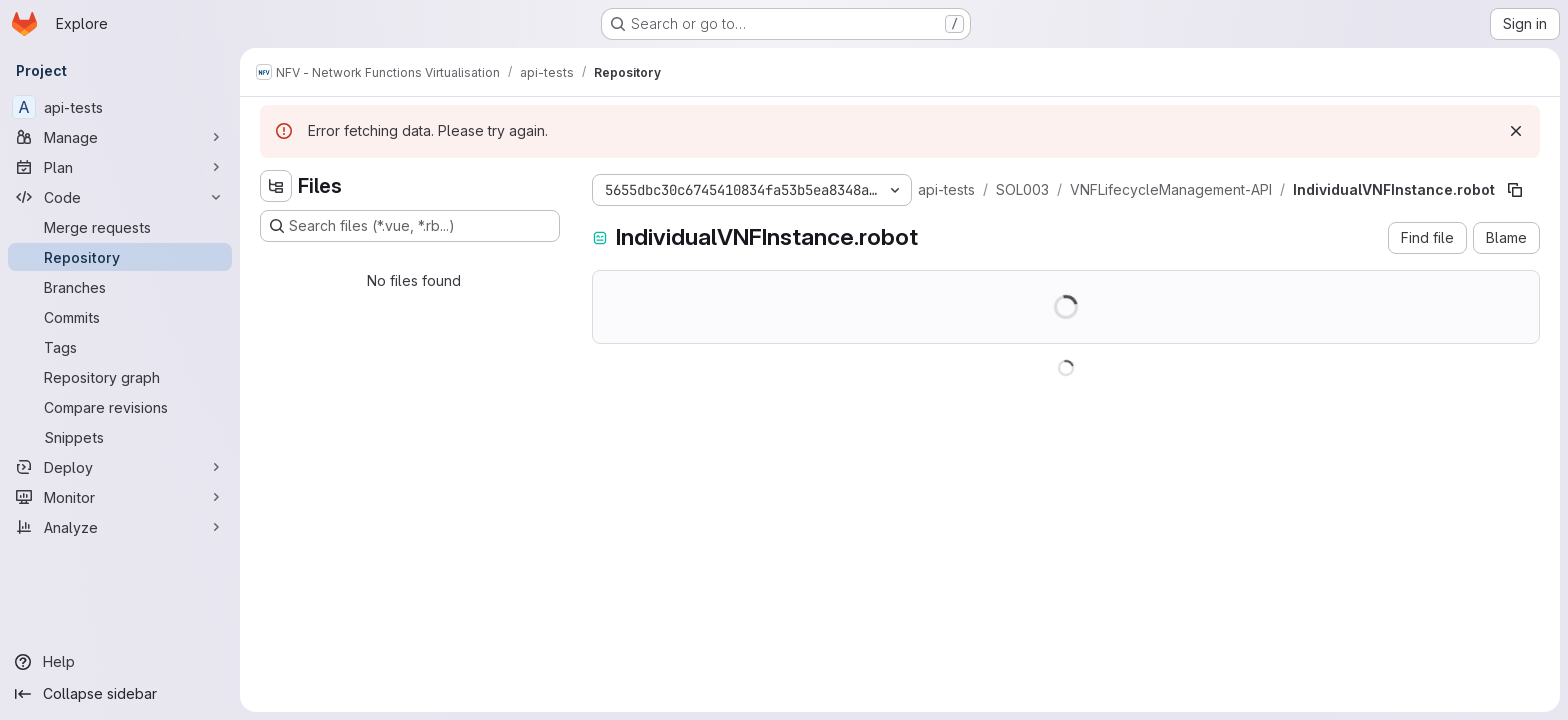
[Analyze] (120, 527)
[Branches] (120, 287)
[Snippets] (120, 437)
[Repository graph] (120, 377)
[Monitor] (120, 497)
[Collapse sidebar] (120, 694)
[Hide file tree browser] (276, 186)
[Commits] (120, 317)
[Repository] (120, 257)
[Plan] (120, 167)
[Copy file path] (1515, 190)
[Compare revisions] (120, 407)
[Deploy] (120, 467)
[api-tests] (120, 107)
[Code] (120, 197)
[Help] (120, 662)
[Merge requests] (120, 227)
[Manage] (120, 137)
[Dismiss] (1516, 131)
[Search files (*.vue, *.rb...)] (410, 226)
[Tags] (120, 347)
